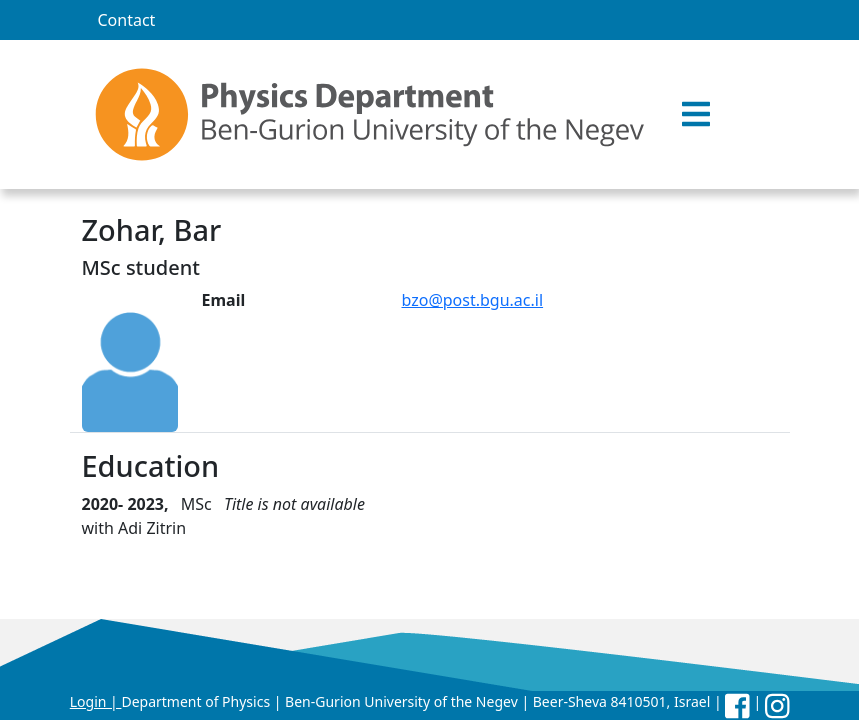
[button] (696, 115)
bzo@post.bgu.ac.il (473, 300)
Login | (96, 701)
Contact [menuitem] (127, 20)
